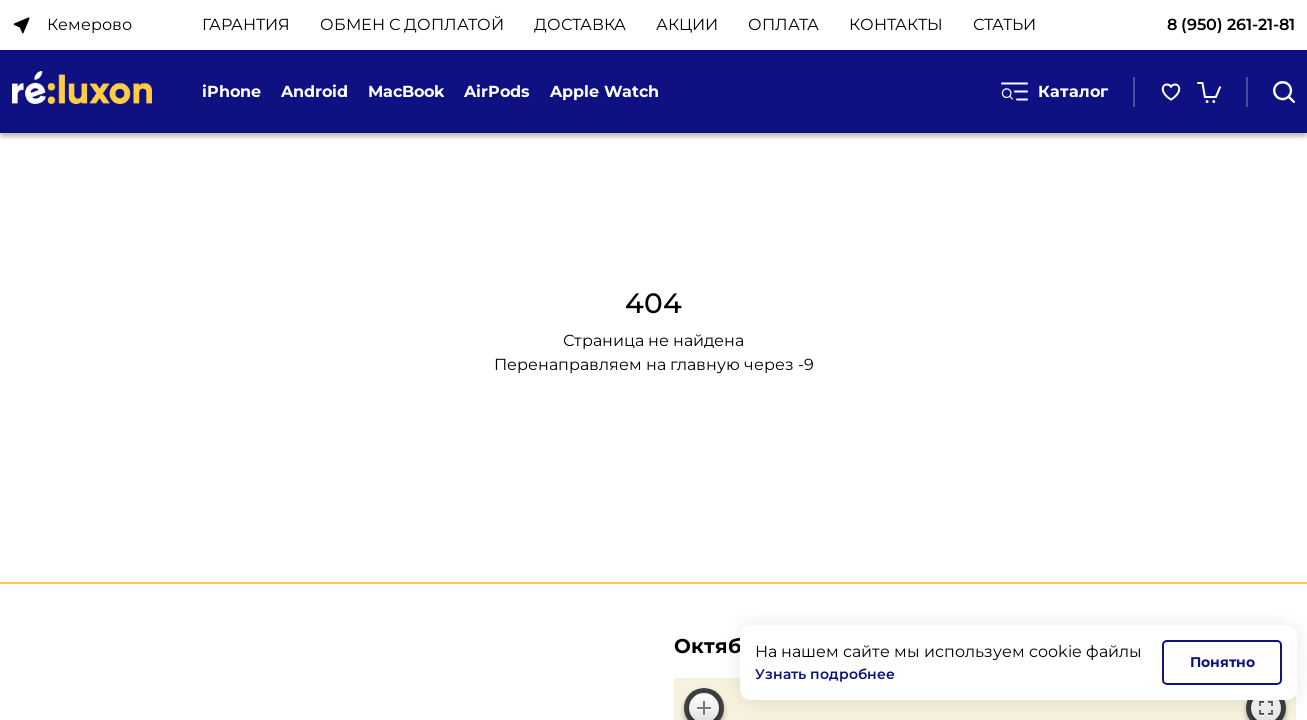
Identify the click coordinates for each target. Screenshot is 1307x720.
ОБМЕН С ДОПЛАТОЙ (412, 24)
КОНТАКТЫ (896, 24)
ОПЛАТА (783, 24)
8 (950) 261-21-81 (1231, 24)
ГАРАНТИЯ (246, 24)
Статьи (1004, 24)
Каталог (1054, 91)
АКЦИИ (687, 24)
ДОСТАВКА (580, 24)
